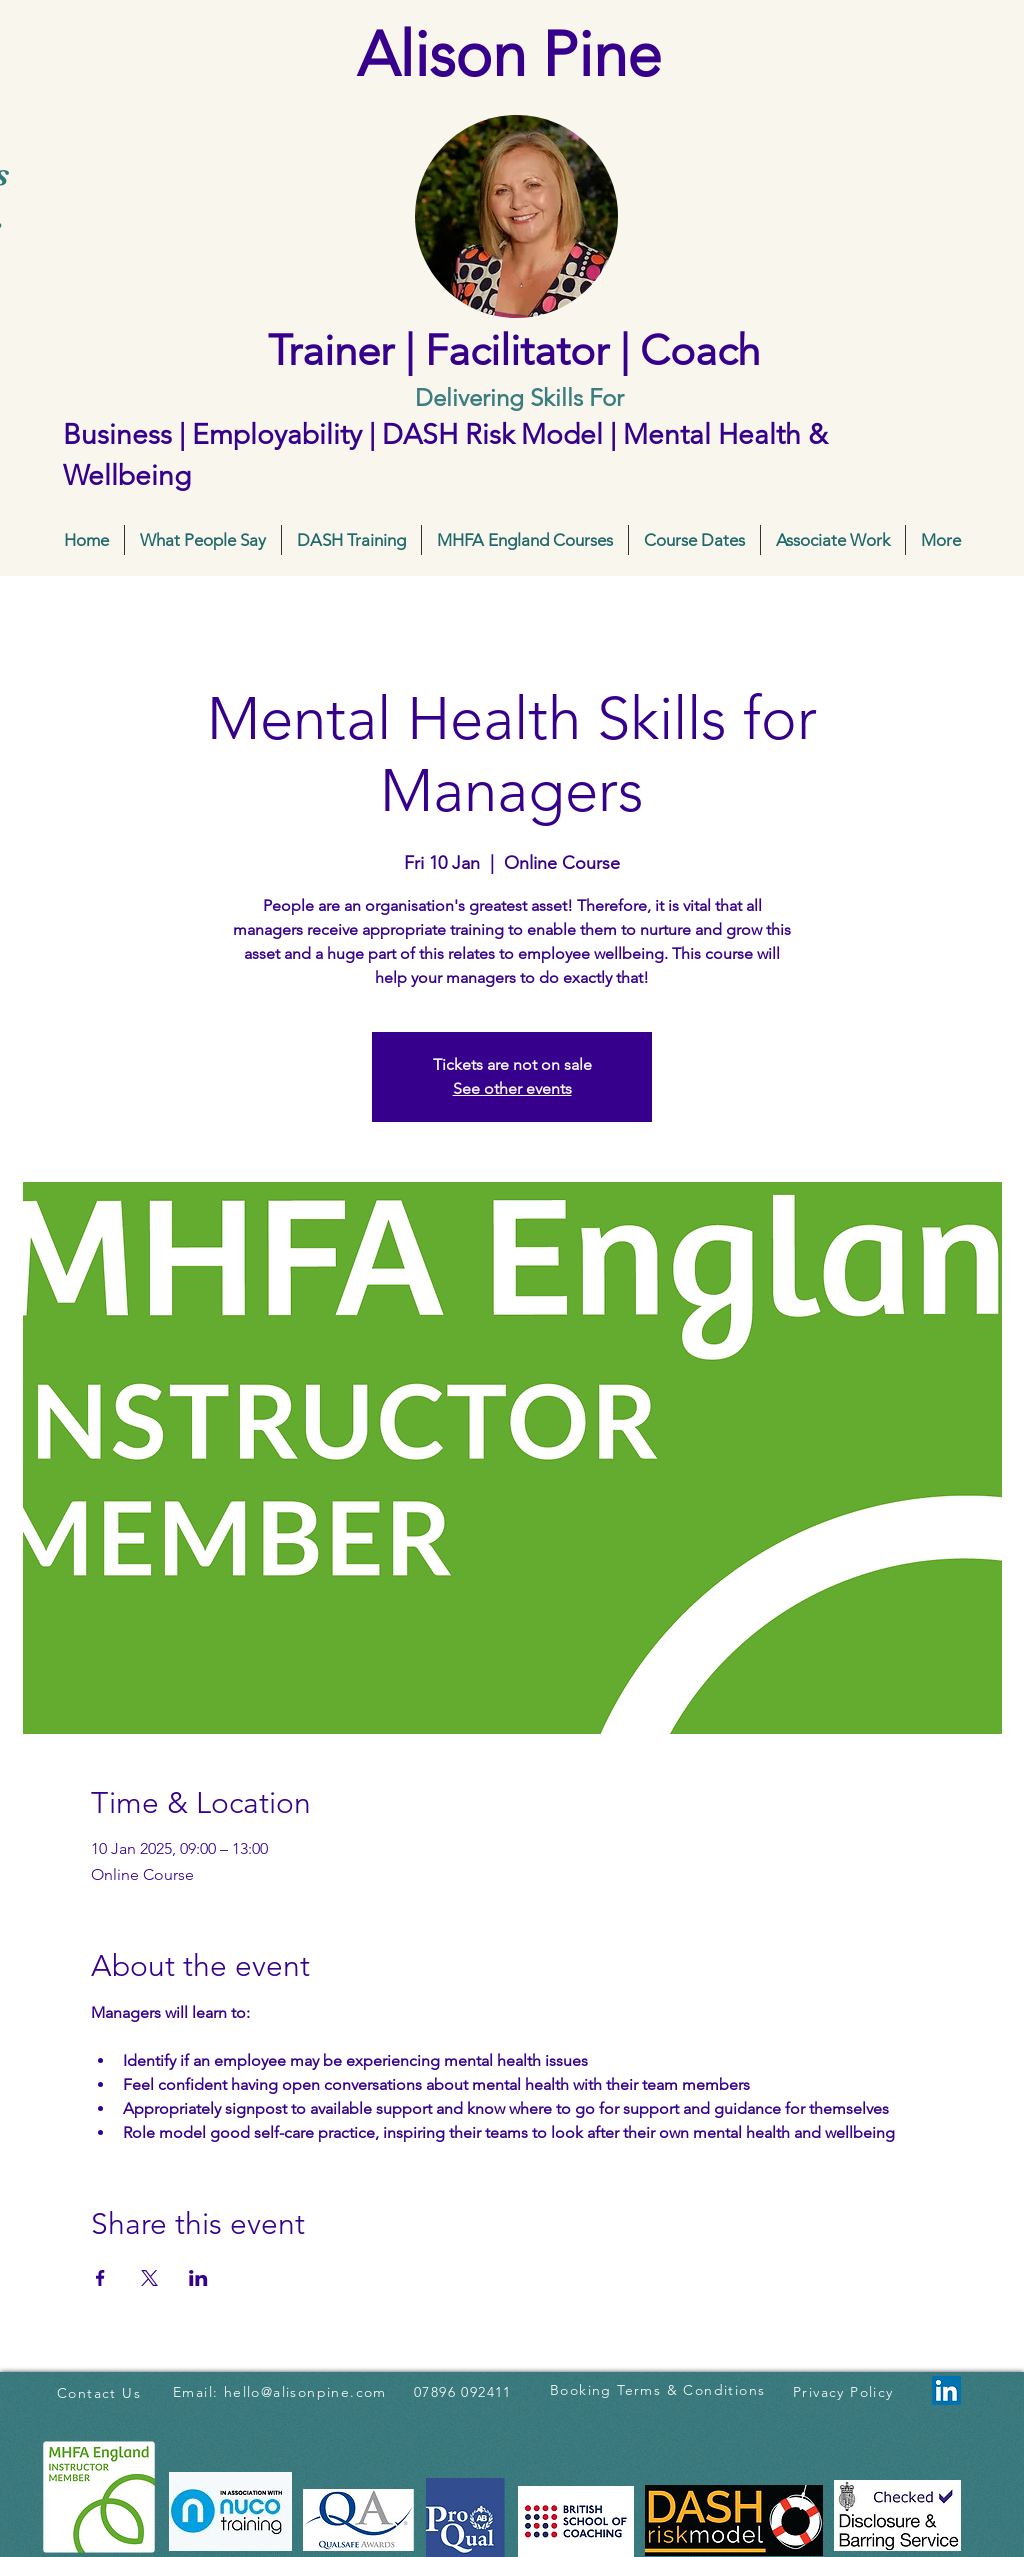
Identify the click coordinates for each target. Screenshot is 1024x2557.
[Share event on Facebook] (100, 2278)
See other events (512, 1088)
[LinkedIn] (946, 2390)
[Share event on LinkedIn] (198, 2278)
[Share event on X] (149, 2278)
